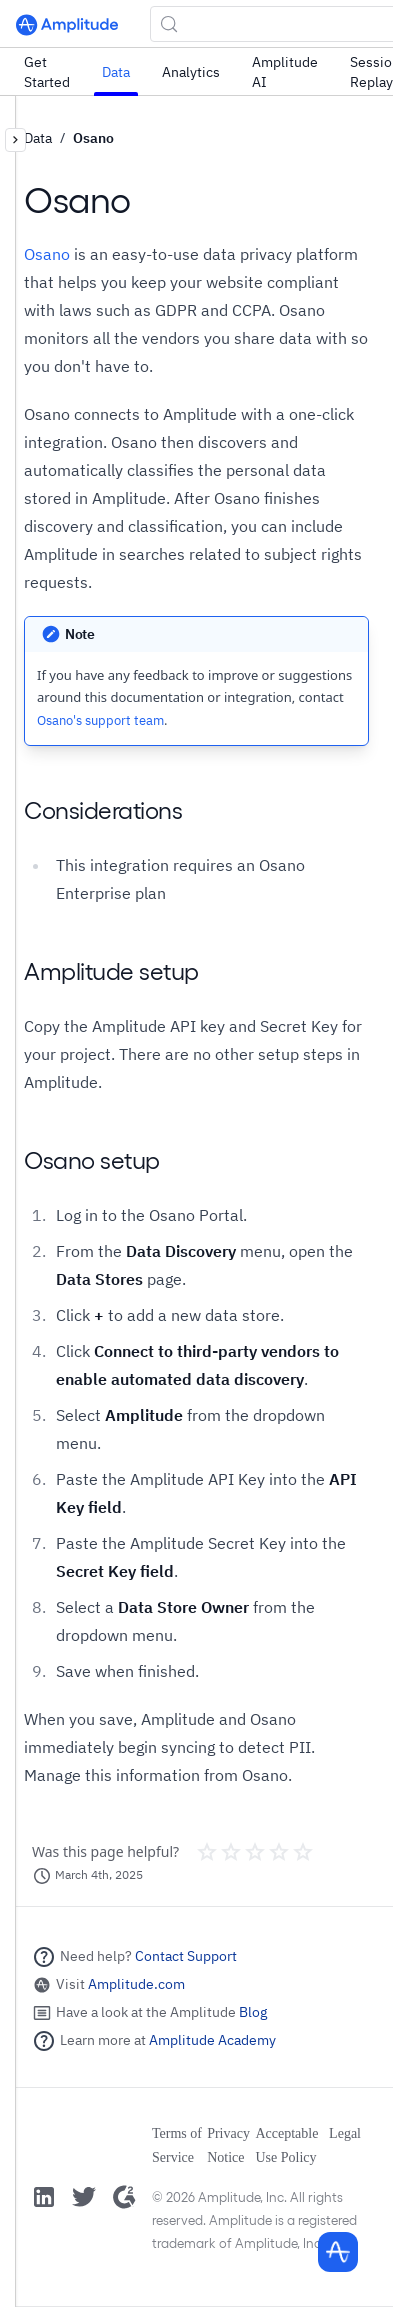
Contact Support (186, 1956)
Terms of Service (177, 2146)
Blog (253, 2012)
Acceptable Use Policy (286, 2146)
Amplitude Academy (212, 2040)
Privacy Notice (228, 2146)
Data (116, 72)
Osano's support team (100, 720)
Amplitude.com (136, 1984)
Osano (93, 138)
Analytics (191, 72)
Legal (345, 2133)
